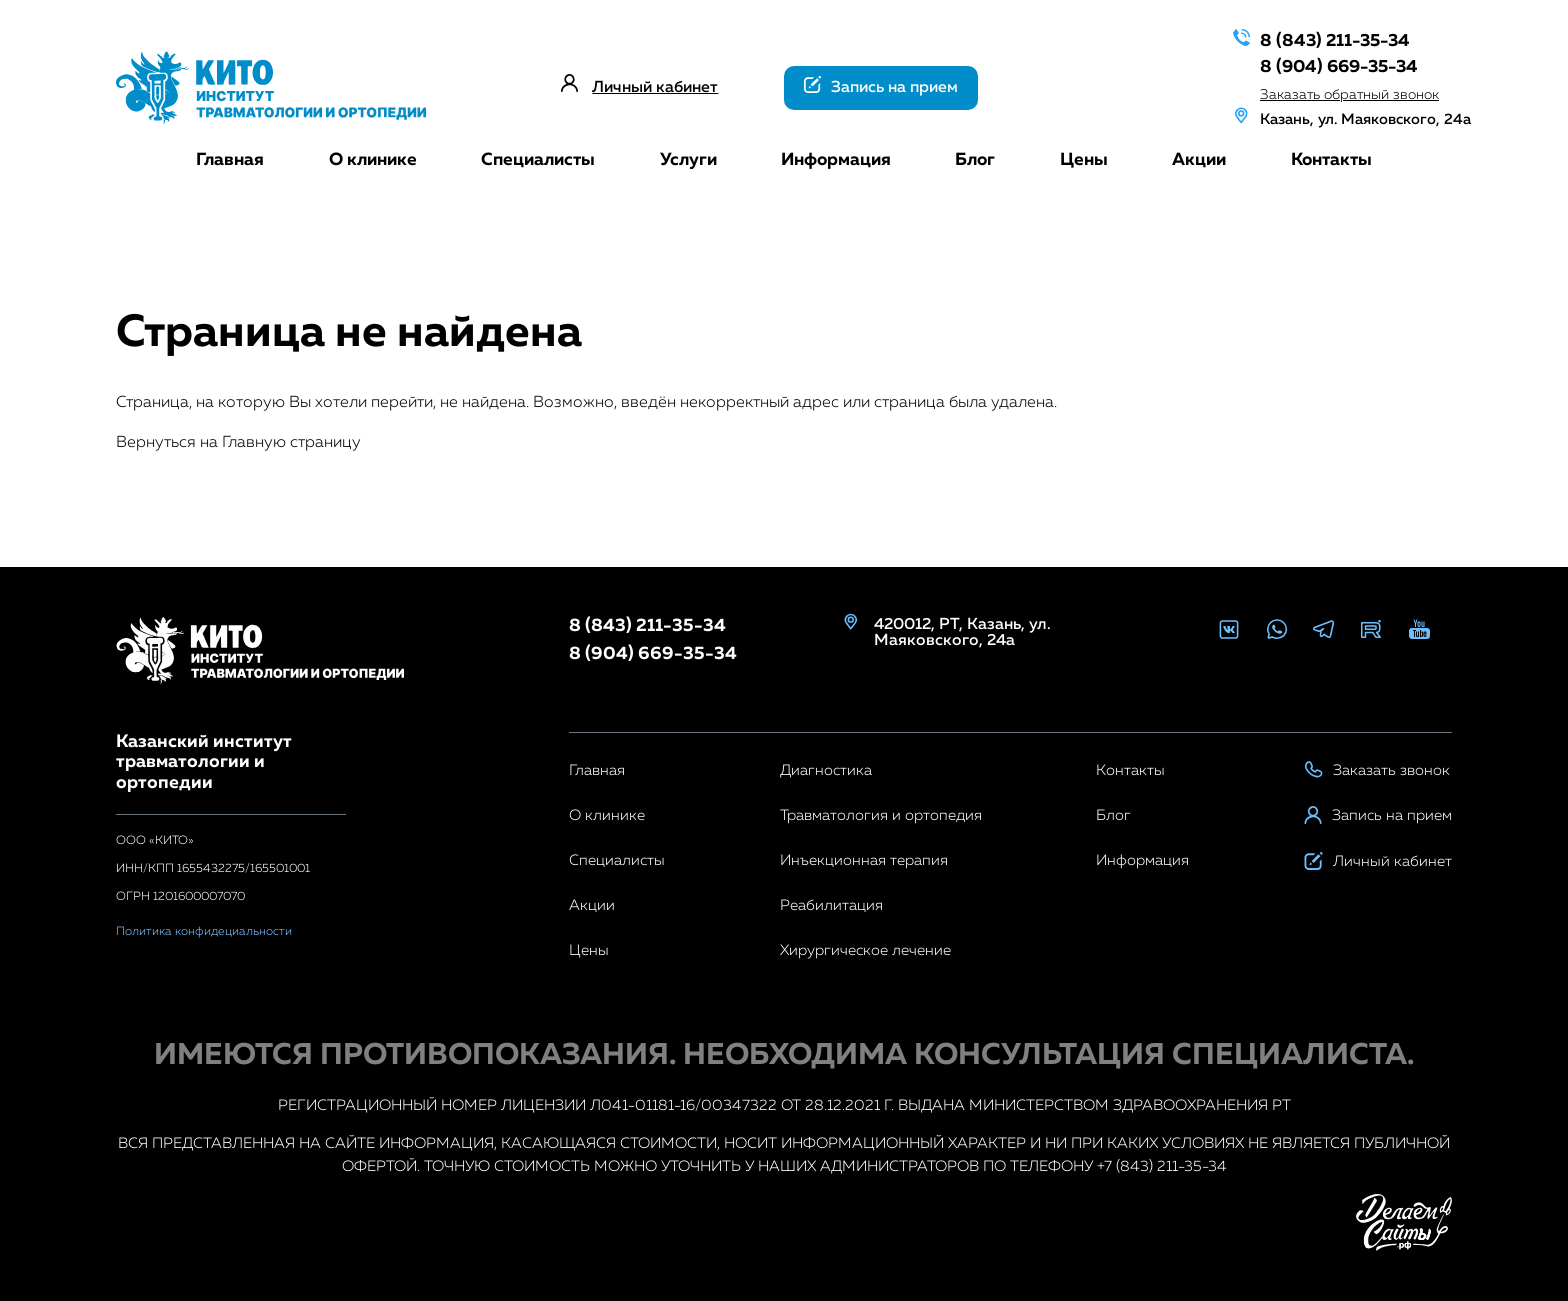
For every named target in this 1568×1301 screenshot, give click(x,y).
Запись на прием (881, 86)
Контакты (1331, 160)
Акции (1199, 160)
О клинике (373, 160)
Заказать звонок (1377, 770)
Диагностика (826, 770)
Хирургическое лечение (865, 950)
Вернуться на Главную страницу (238, 443)
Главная (230, 160)
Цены (1084, 160)
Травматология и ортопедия (881, 815)
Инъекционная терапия (864, 860)
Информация (836, 160)
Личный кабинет (655, 88)
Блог (975, 160)
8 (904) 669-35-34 (1325, 65)
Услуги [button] (688, 160)
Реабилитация (831, 905)
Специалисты (538, 160)
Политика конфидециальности (204, 932)
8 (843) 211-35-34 (1321, 39)
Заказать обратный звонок (1336, 91)
